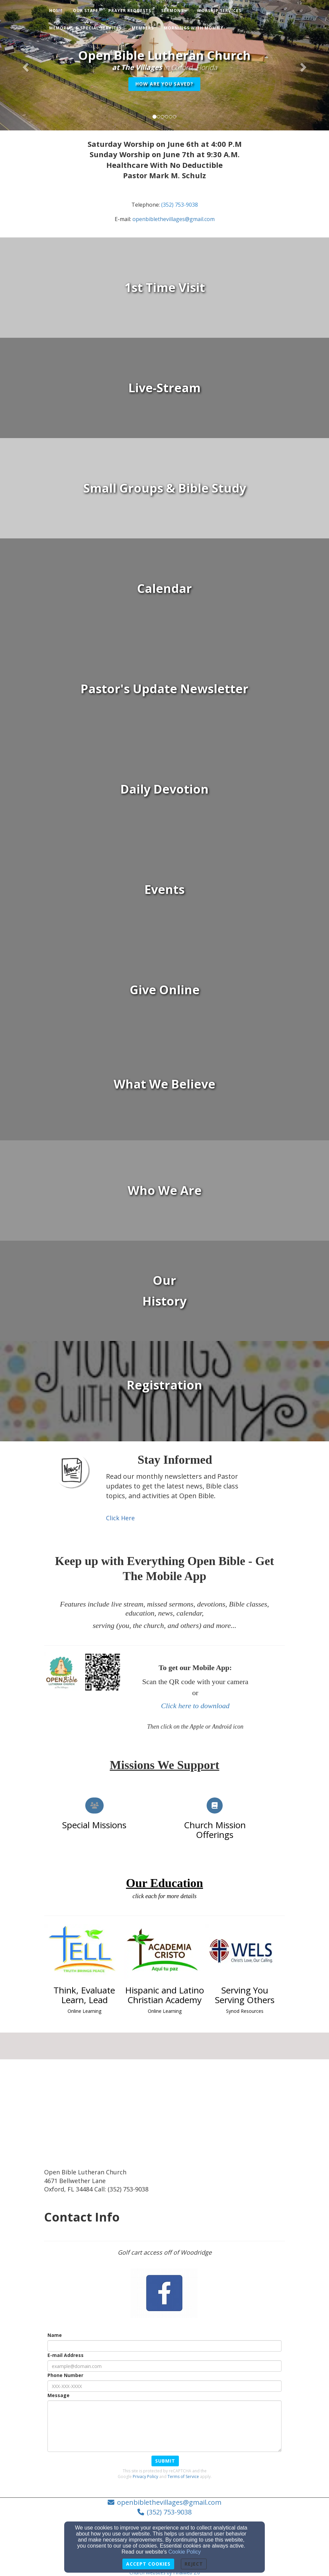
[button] (24, 65)
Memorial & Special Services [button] (85, 28)
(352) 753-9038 (169, 2511)
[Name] (164, 2346)
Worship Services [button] (219, 10)
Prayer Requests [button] (129, 10)
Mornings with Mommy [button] (193, 28)
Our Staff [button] (85, 10)
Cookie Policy (185, 2552)
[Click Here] (120, 1518)
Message (58, 2395)
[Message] (164, 2426)
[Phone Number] (164, 2386)
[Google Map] (164, 2118)
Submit (165, 2461)
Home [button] (56, 10)
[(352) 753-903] (178, 205)
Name (54, 2335)
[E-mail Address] (164, 2366)
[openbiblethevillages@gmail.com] (173, 219)
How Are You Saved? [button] (164, 84)
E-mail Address (65, 2355)
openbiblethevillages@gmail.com (169, 2502)
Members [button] (143, 28)
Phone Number (65, 2375)
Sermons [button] (174, 10)
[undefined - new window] (164, 388)
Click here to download (195, 1706)
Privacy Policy (145, 2476)
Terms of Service (183, 2476)
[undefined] (164, 287)
